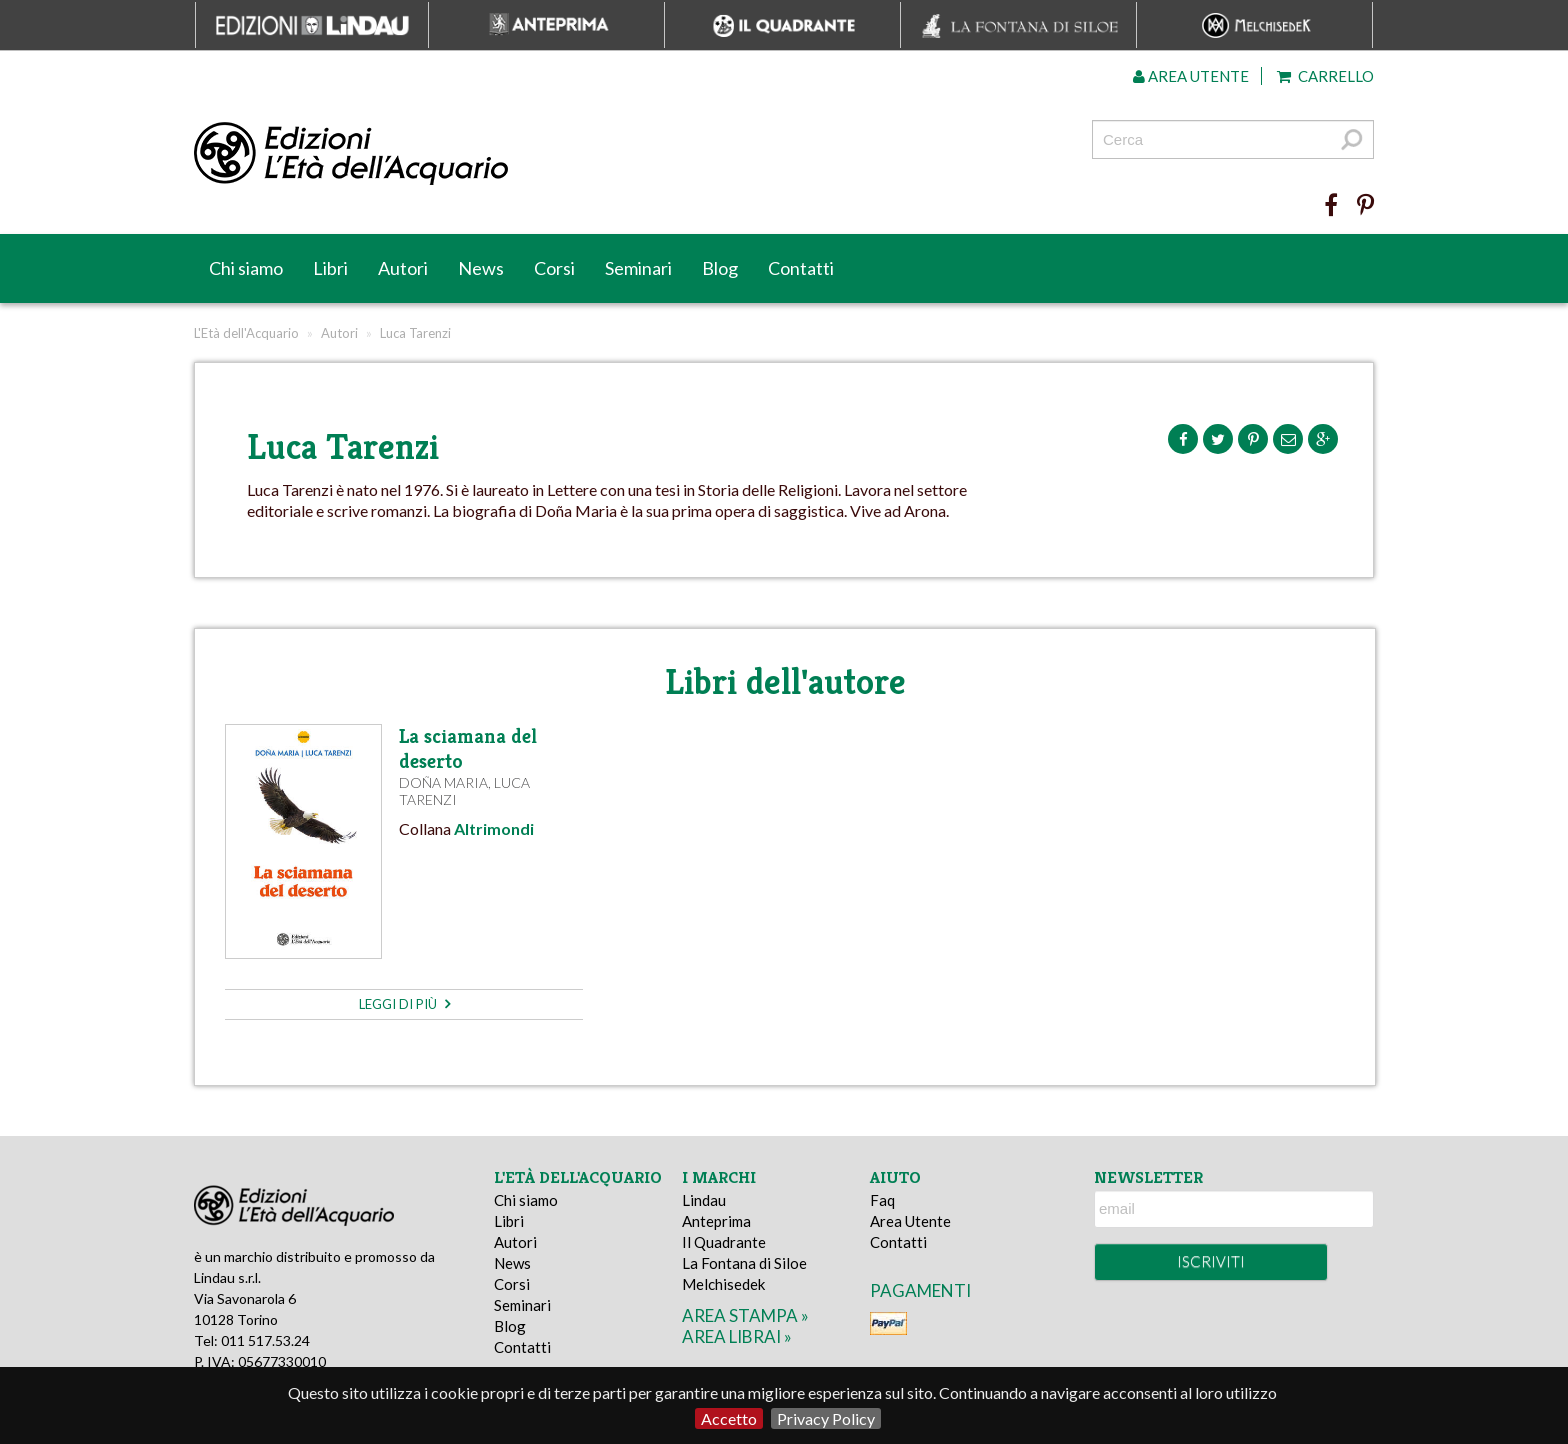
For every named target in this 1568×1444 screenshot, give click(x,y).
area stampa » (745, 1315)
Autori (403, 268)
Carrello (1325, 76)
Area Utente (910, 1221)
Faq (882, 1200)
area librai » (737, 1336)
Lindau (704, 1200)
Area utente (1191, 76)
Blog (720, 268)
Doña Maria (443, 782)
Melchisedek (723, 1284)
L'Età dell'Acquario (246, 333)
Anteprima (716, 1221)
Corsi (554, 268)
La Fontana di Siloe (744, 1263)
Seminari (638, 268)
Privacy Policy (826, 1418)
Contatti (801, 268)
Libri (330, 268)
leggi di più (404, 1004)
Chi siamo (246, 268)
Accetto (729, 1418)
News (481, 268)
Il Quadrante (724, 1242)
